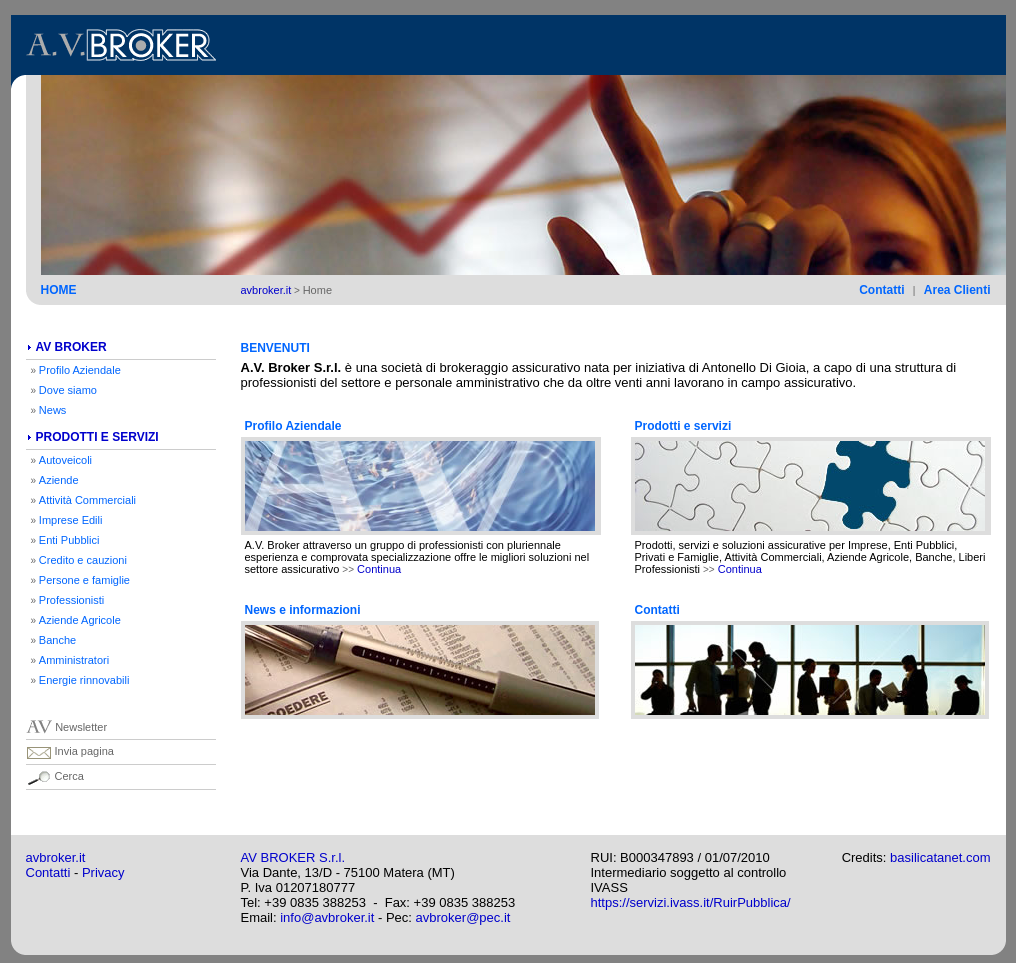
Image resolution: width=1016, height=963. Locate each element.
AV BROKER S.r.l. (293, 857)
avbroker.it (56, 857)
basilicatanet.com (940, 857)
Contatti (48, 872)
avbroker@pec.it (463, 917)
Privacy (103, 872)
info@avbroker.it (327, 917)
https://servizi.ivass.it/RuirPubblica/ (691, 902)
